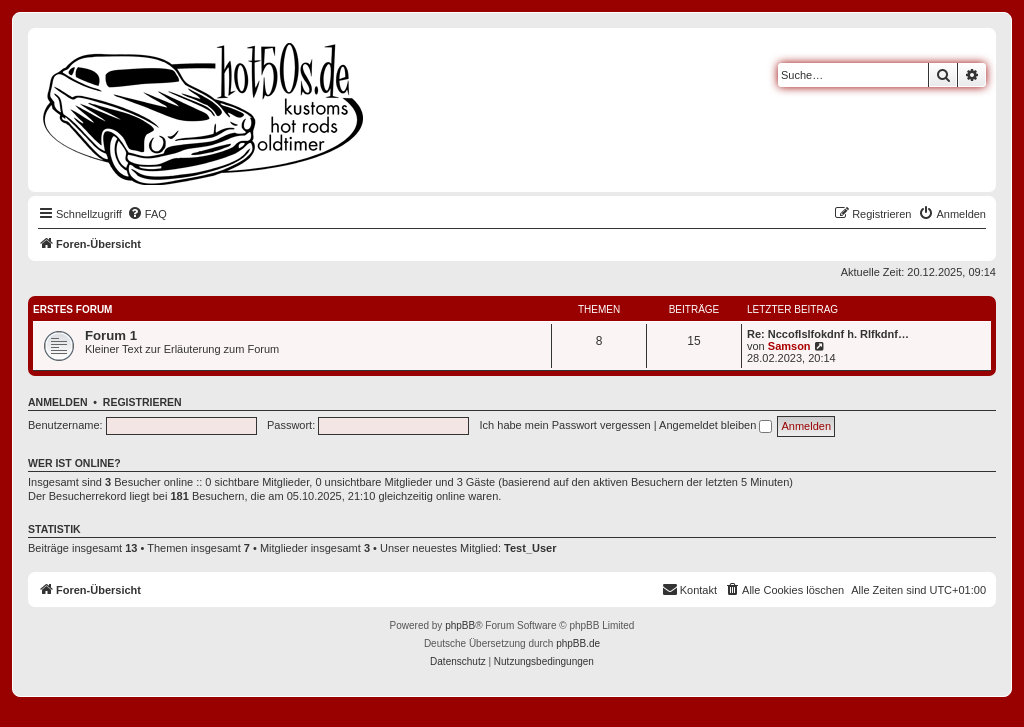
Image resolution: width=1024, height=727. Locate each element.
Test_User (530, 548)
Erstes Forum (72, 309)
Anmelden (58, 402)
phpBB (460, 625)
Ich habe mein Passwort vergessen (565, 425)
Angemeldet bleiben (715, 425)
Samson (789, 346)
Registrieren (142, 402)
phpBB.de (578, 643)
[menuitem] (147, 214)
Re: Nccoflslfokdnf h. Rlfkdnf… (828, 334)
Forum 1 (111, 335)
